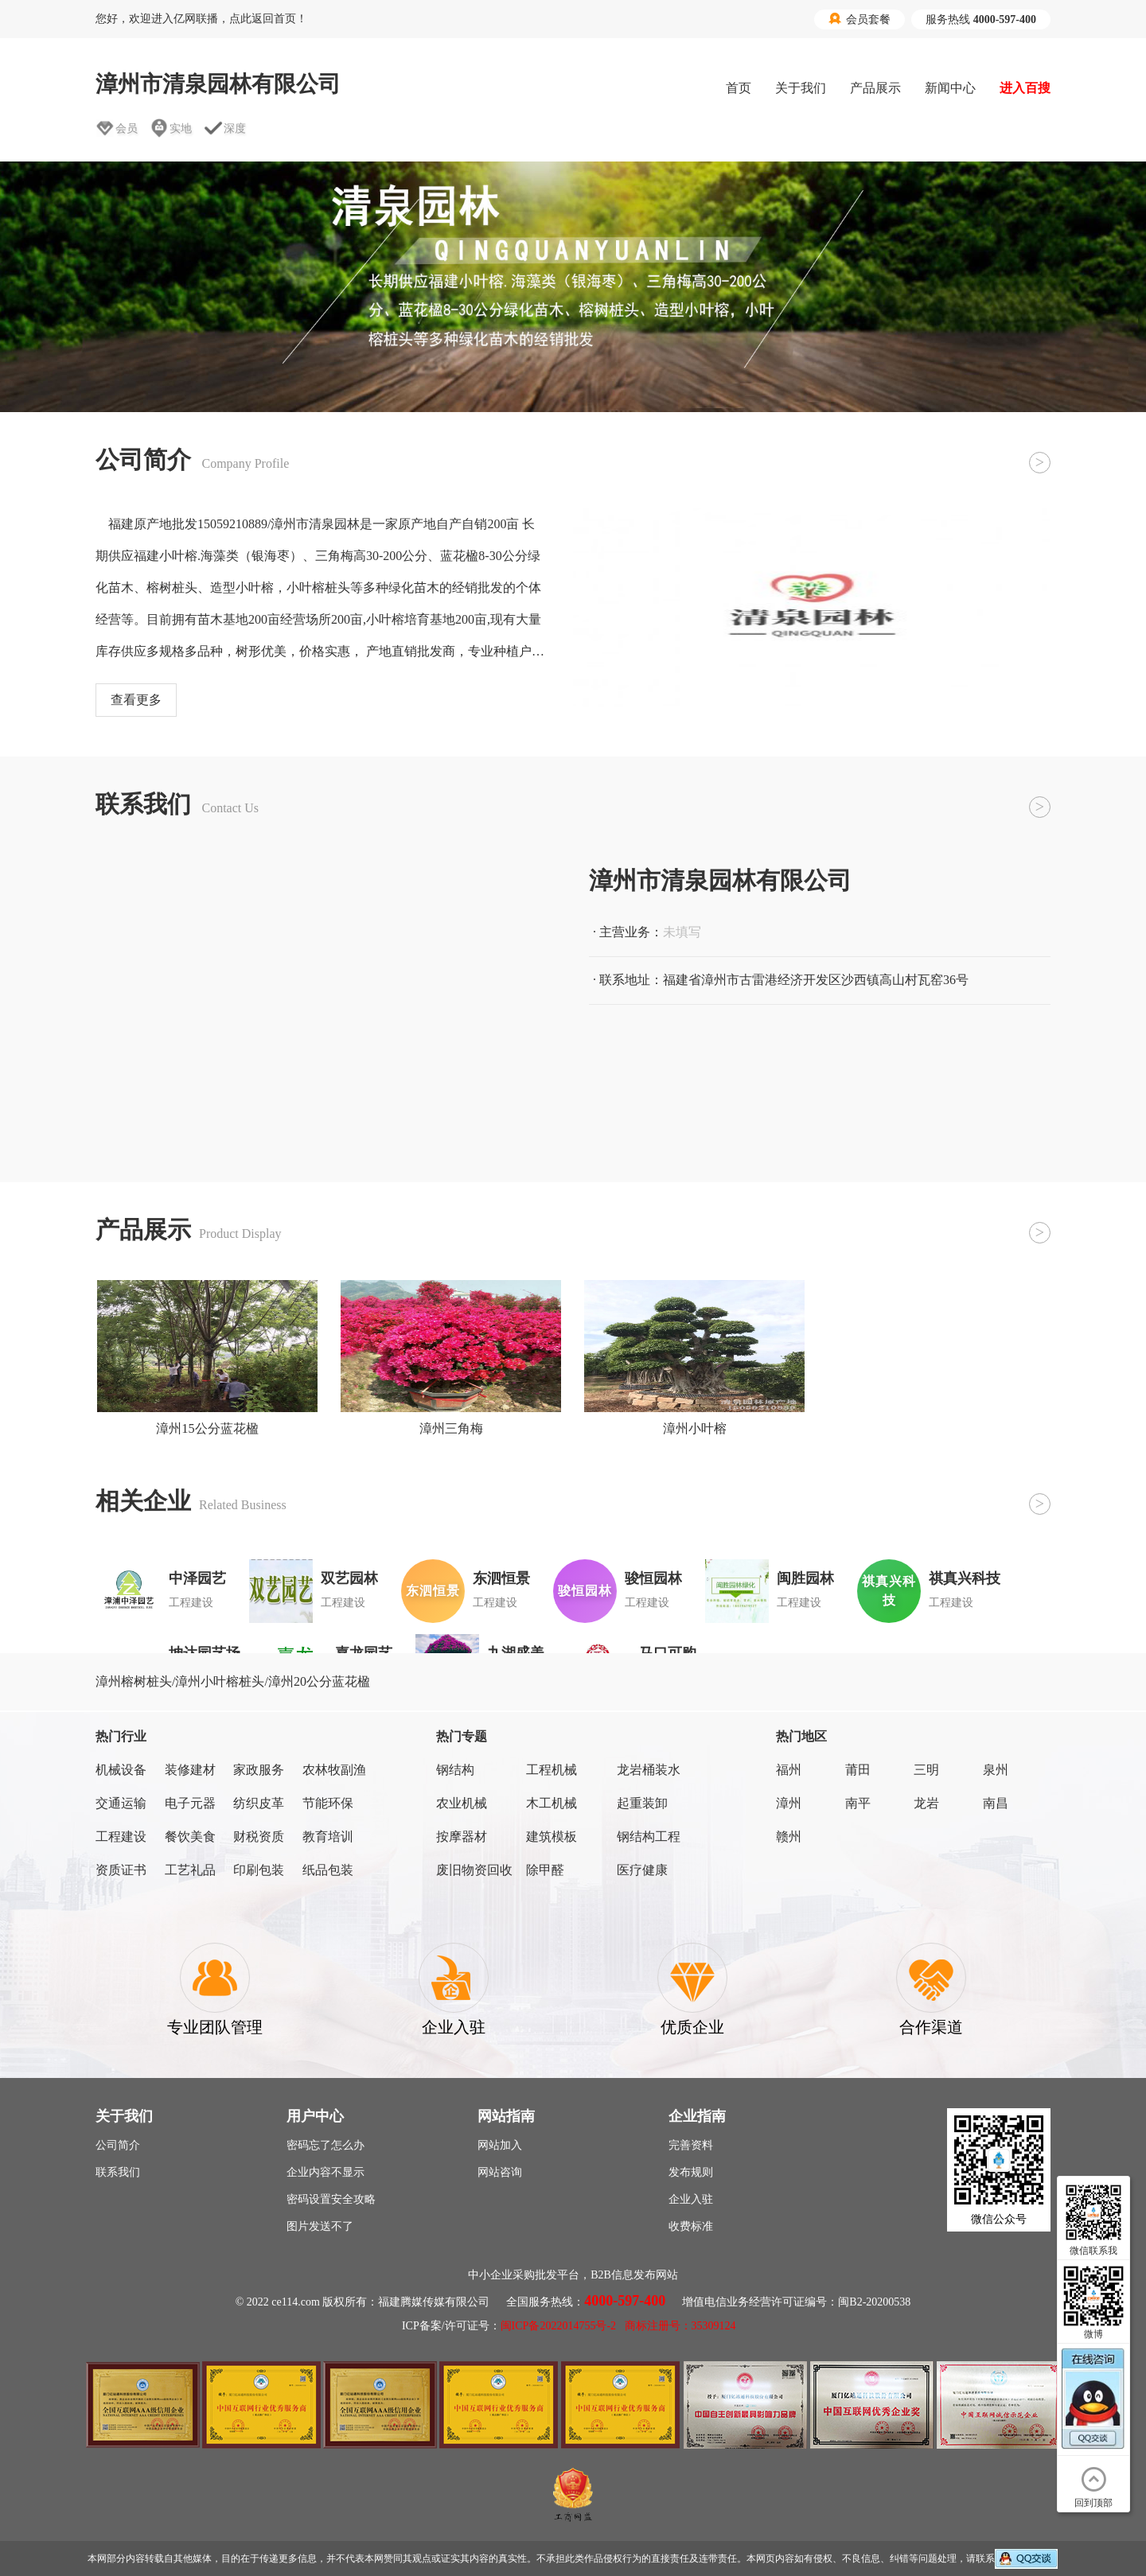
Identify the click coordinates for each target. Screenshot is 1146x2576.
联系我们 (118, 2172)
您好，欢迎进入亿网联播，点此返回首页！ (201, 19)
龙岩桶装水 (648, 1769)
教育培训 (327, 1836)
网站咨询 (499, 2172)
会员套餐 (859, 19)
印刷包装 (258, 1870)
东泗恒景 (501, 1578)
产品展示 (875, 88)
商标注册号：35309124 (680, 2326)
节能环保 (327, 1803)
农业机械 (461, 1803)
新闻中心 (950, 88)
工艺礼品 (190, 1870)
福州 (788, 1769)
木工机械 (551, 1803)
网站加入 (499, 2145)
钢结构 (455, 1769)
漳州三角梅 (451, 1428)
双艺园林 (349, 1578)
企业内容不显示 (325, 2172)
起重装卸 (642, 1803)
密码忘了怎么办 (325, 2145)
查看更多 (136, 699)
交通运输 (121, 1803)
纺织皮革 (258, 1803)
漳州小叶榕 (695, 1428)
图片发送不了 (319, 2226)
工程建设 (121, 1836)
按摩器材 (461, 1836)
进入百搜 (1025, 88)
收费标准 (690, 2226)
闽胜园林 (805, 1578)
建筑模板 (551, 1836)
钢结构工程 (648, 1836)
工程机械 (551, 1769)
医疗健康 (642, 1870)
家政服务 (258, 1769)
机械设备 (121, 1769)
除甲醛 (545, 1870)
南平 (858, 1803)
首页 (738, 88)
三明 (926, 1769)
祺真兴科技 (964, 1578)
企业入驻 (690, 2199)
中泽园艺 (197, 1578)
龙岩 (926, 1803)
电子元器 (190, 1803)
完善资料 (690, 2145)
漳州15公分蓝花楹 (207, 1428)
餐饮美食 (190, 1836)
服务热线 (981, 19)
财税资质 (258, 1836)
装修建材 (190, 1769)
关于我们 (800, 88)
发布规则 (690, 2172)
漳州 (788, 1803)
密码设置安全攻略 (331, 2199)
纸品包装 (327, 1870)
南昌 (995, 1803)
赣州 (788, 1836)
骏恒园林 (653, 1578)
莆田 (858, 1769)
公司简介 (118, 2145)
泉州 (995, 1769)
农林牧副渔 (334, 1769)
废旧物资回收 (474, 1870)
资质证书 (121, 1870)
